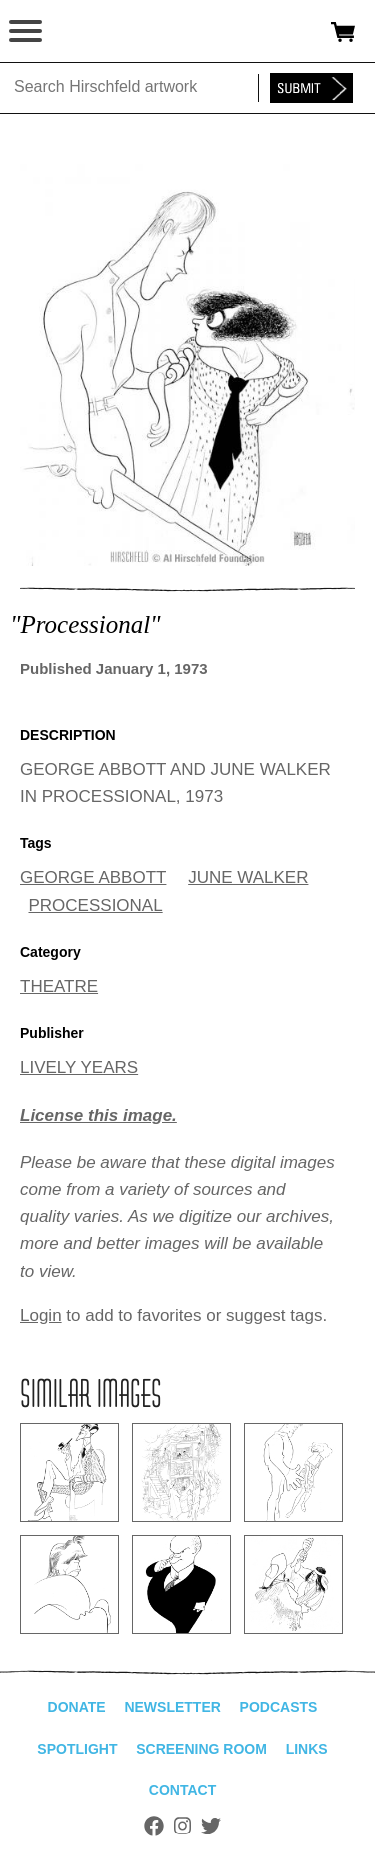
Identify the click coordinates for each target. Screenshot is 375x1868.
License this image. (98, 1115)
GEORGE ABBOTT (93, 877)
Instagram (182, 1826)
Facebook (154, 1826)
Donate (77, 1707)
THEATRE (59, 986)
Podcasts (279, 1707)
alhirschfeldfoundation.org (85, 32)
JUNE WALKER (248, 877)
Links (307, 1749)
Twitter (211, 1826)
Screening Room (201, 1749)
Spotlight (77, 1749)
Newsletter (172, 1707)
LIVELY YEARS (79, 1067)
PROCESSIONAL (96, 905)
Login (41, 1315)
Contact (182, 1790)
